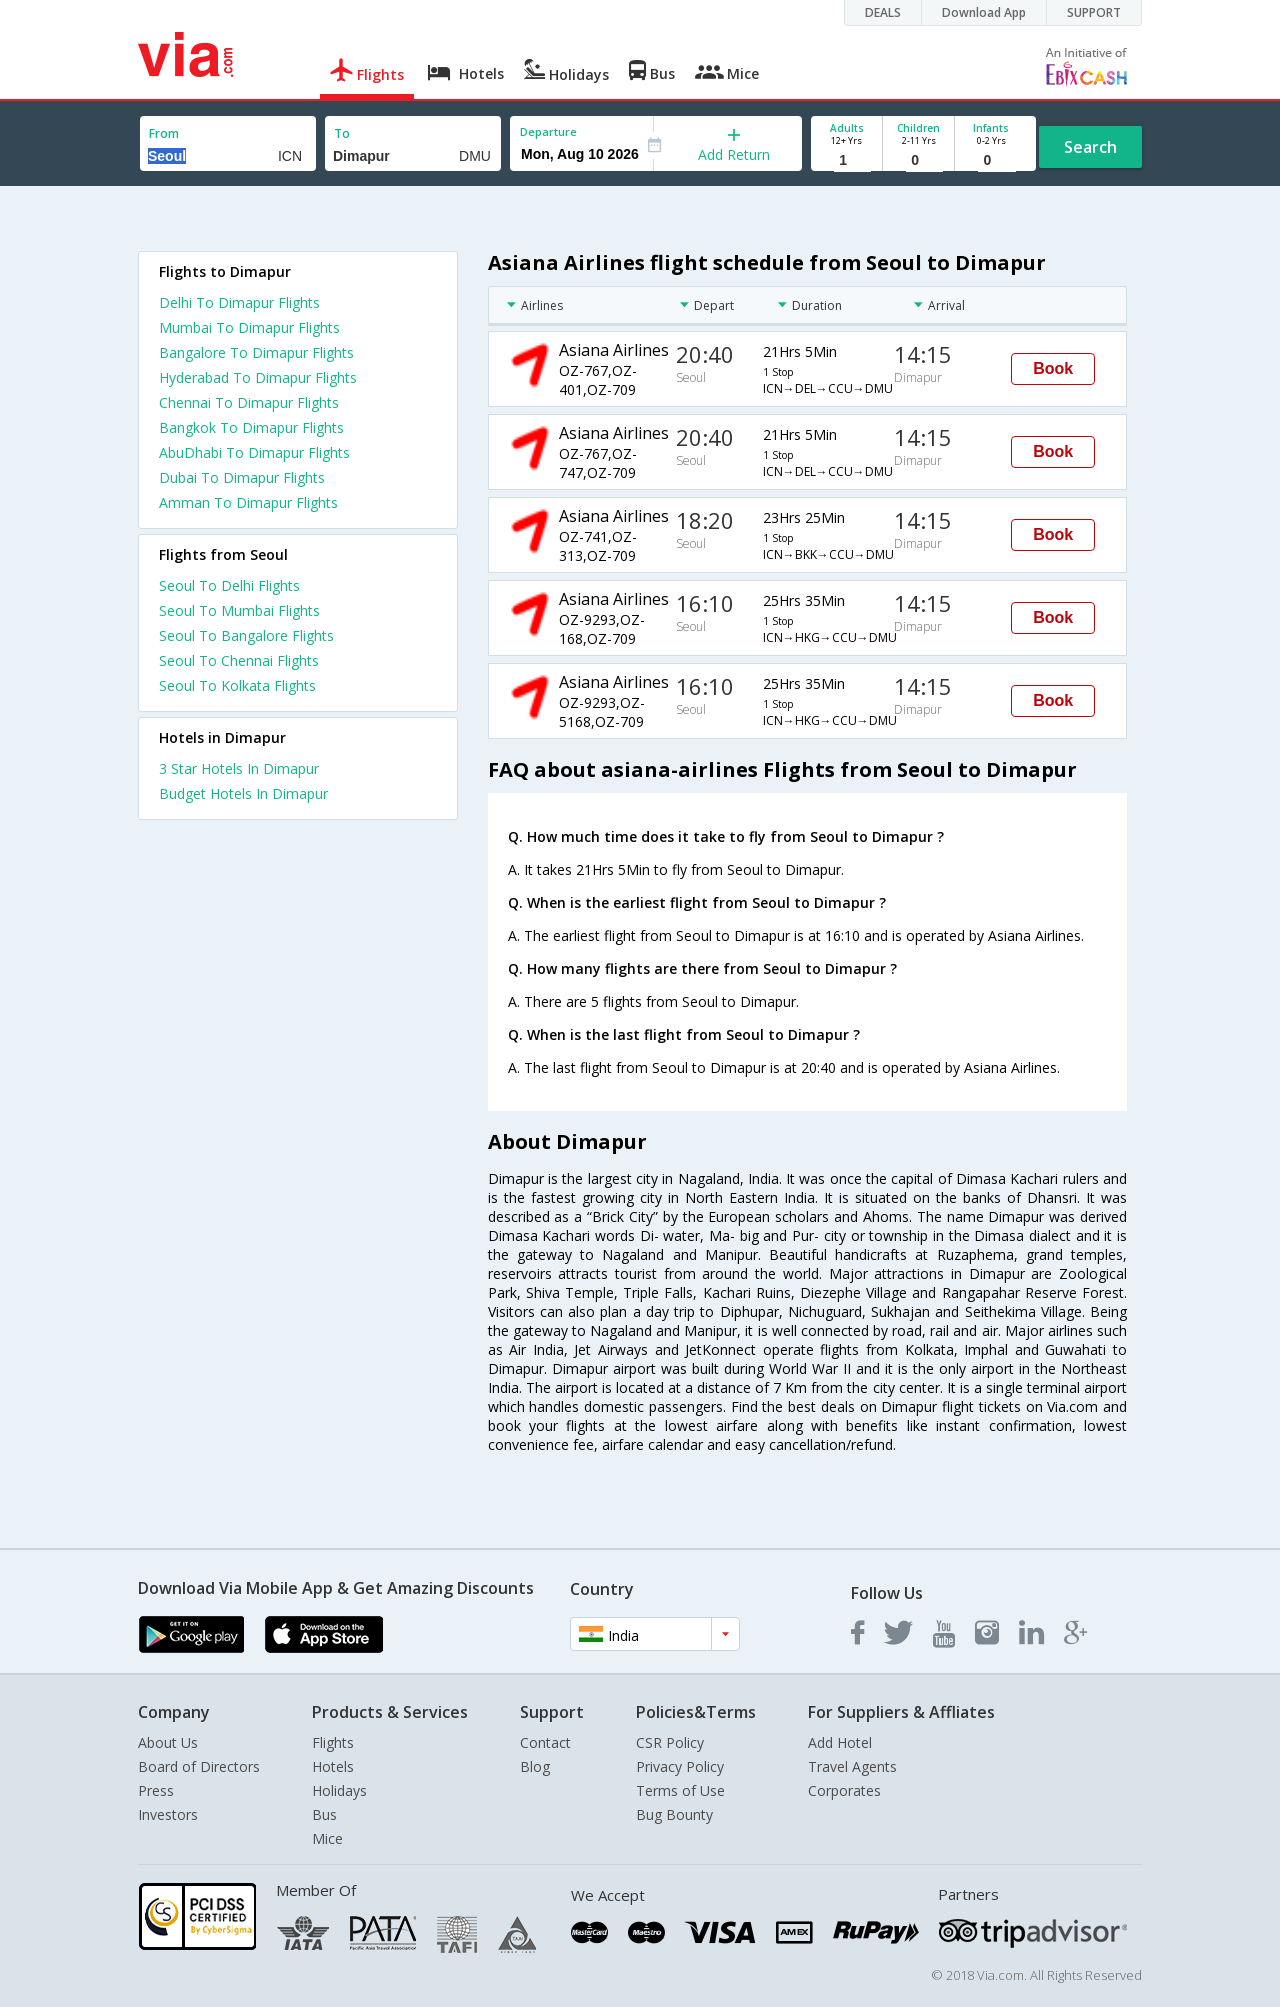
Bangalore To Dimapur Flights (256, 352)
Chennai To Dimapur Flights (249, 402)
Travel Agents (852, 1766)
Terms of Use (680, 1790)
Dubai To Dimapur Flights (242, 477)
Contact (545, 1742)
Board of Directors (199, 1766)
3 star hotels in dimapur (239, 768)
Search (1090, 147)
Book (1053, 368)
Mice (327, 1838)
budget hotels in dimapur (243, 793)
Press (156, 1790)
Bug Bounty (674, 1814)
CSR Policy (670, 1742)
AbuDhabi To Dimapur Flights (254, 452)
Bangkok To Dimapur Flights (251, 427)
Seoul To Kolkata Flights (237, 685)
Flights (333, 1742)
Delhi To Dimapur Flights (239, 302)
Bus (324, 1814)
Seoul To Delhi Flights (229, 585)
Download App (984, 12)
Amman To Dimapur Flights (248, 502)
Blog (535, 1766)
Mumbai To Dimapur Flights (249, 327)
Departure (548, 131)
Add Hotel (840, 1742)
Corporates (844, 1790)
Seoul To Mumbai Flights (239, 610)
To (342, 133)
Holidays (339, 1790)
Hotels (333, 1766)
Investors (168, 1814)
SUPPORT (1094, 12)
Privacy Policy (680, 1766)
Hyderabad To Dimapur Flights (258, 377)
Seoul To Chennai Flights (239, 660)
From (164, 133)
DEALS (883, 12)
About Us (168, 1742)
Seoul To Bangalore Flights (246, 635)
